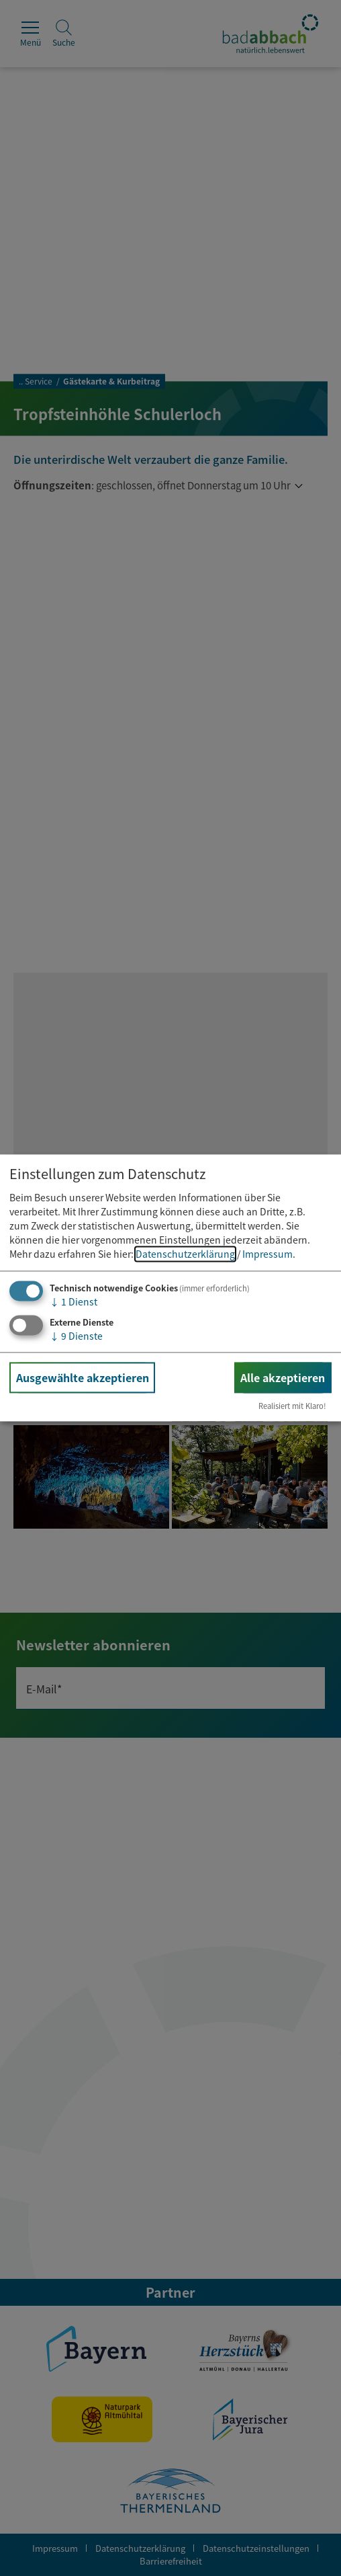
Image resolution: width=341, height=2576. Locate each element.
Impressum (267, 1253)
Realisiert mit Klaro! (292, 1406)
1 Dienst (73, 1301)
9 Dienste (76, 1335)
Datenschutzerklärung (185, 1253)
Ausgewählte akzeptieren (82, 1377)
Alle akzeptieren (282, 1377)
